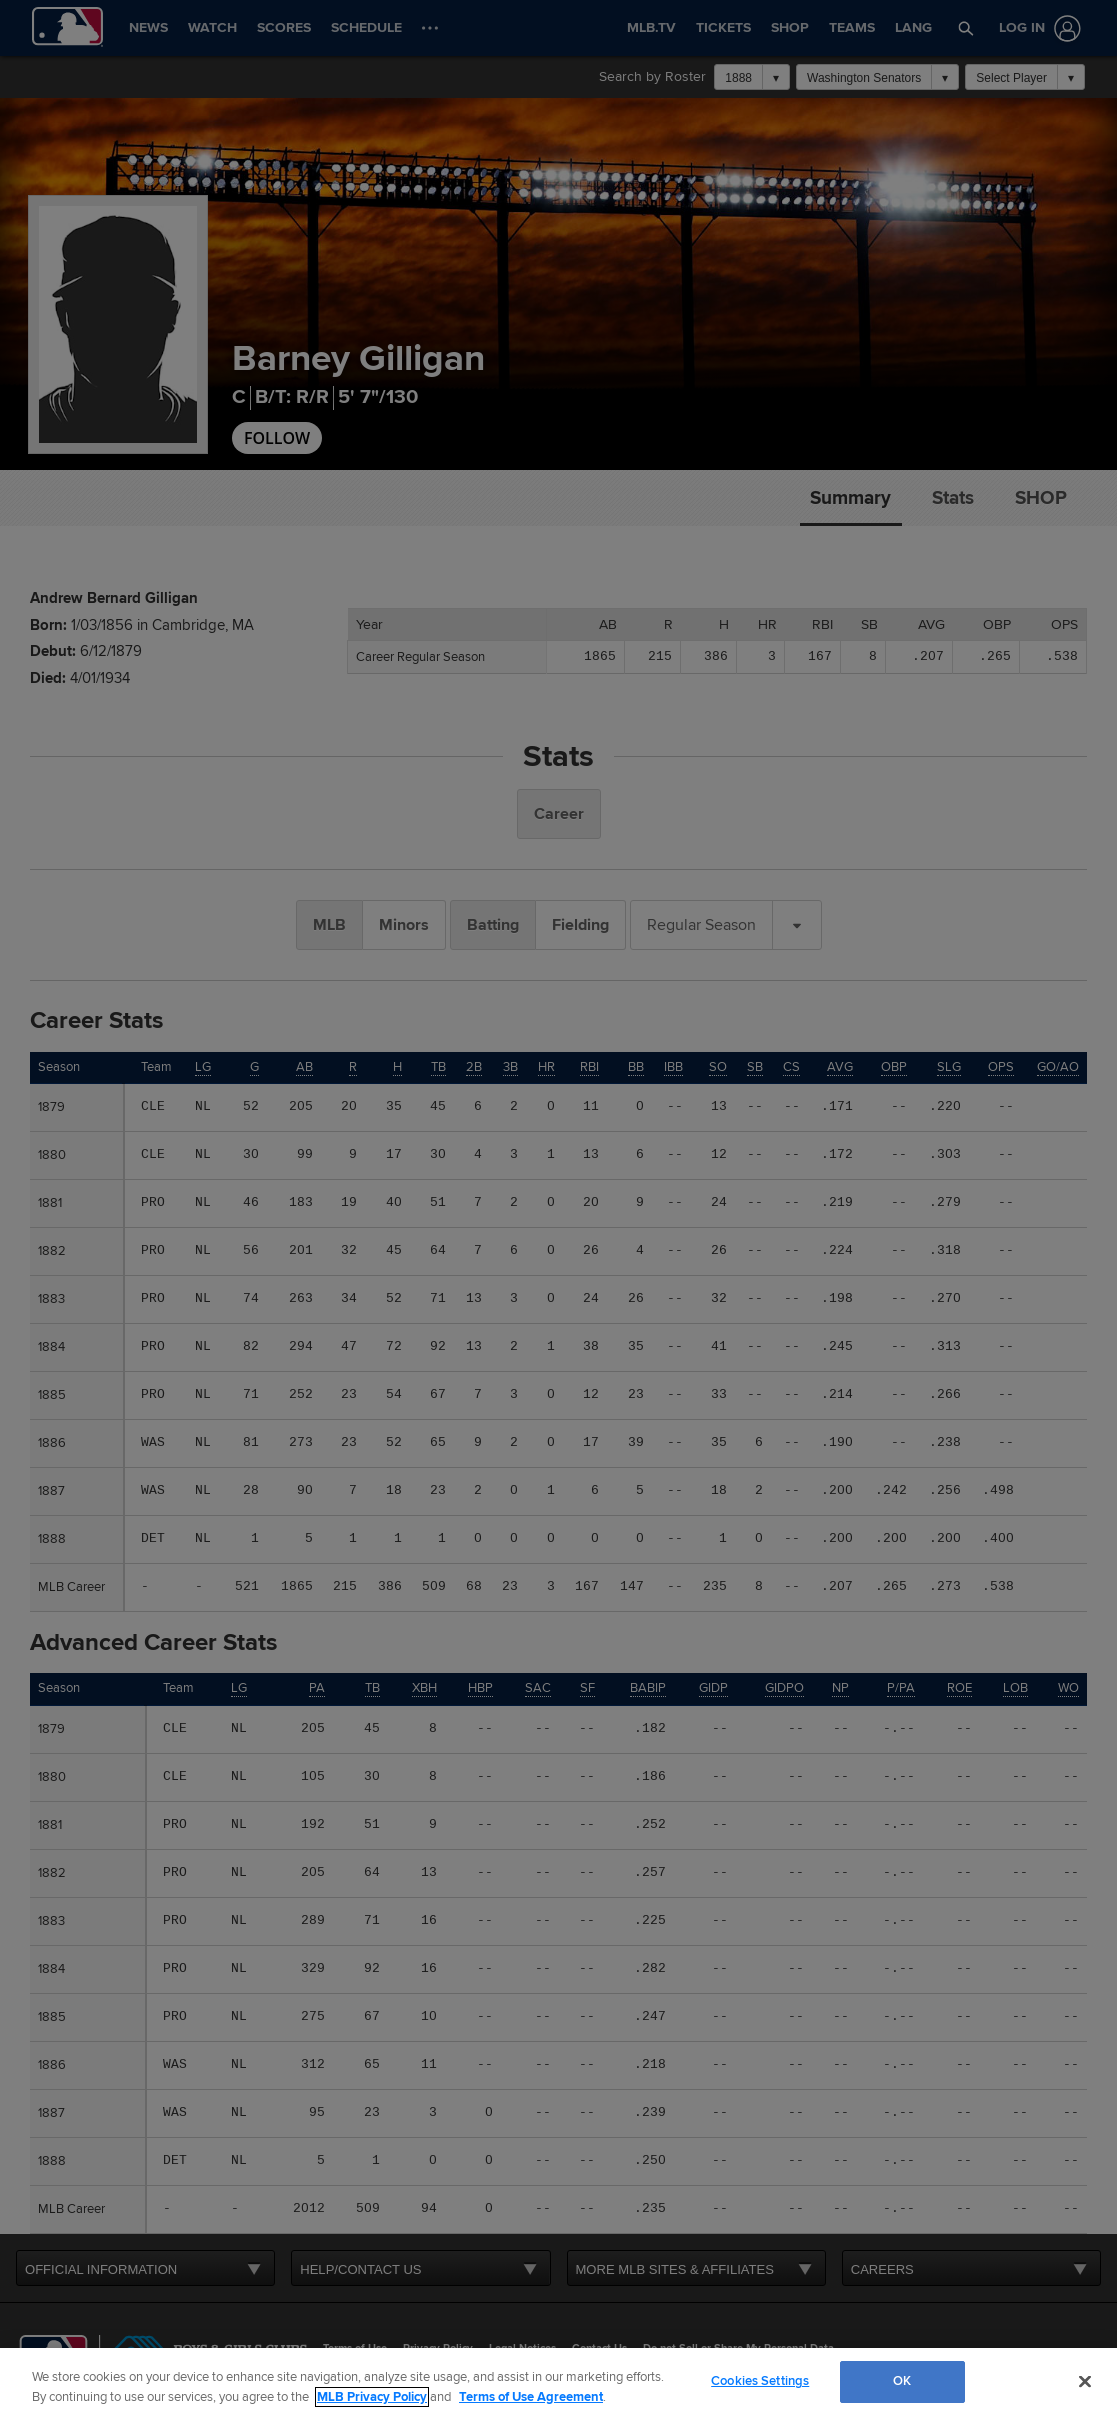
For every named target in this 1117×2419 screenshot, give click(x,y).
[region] (558, 2383)
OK (902, 2381)
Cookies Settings (760, 2381)
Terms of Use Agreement (531, 2397)
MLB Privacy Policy (372, 2397)
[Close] (1085, 2381)
